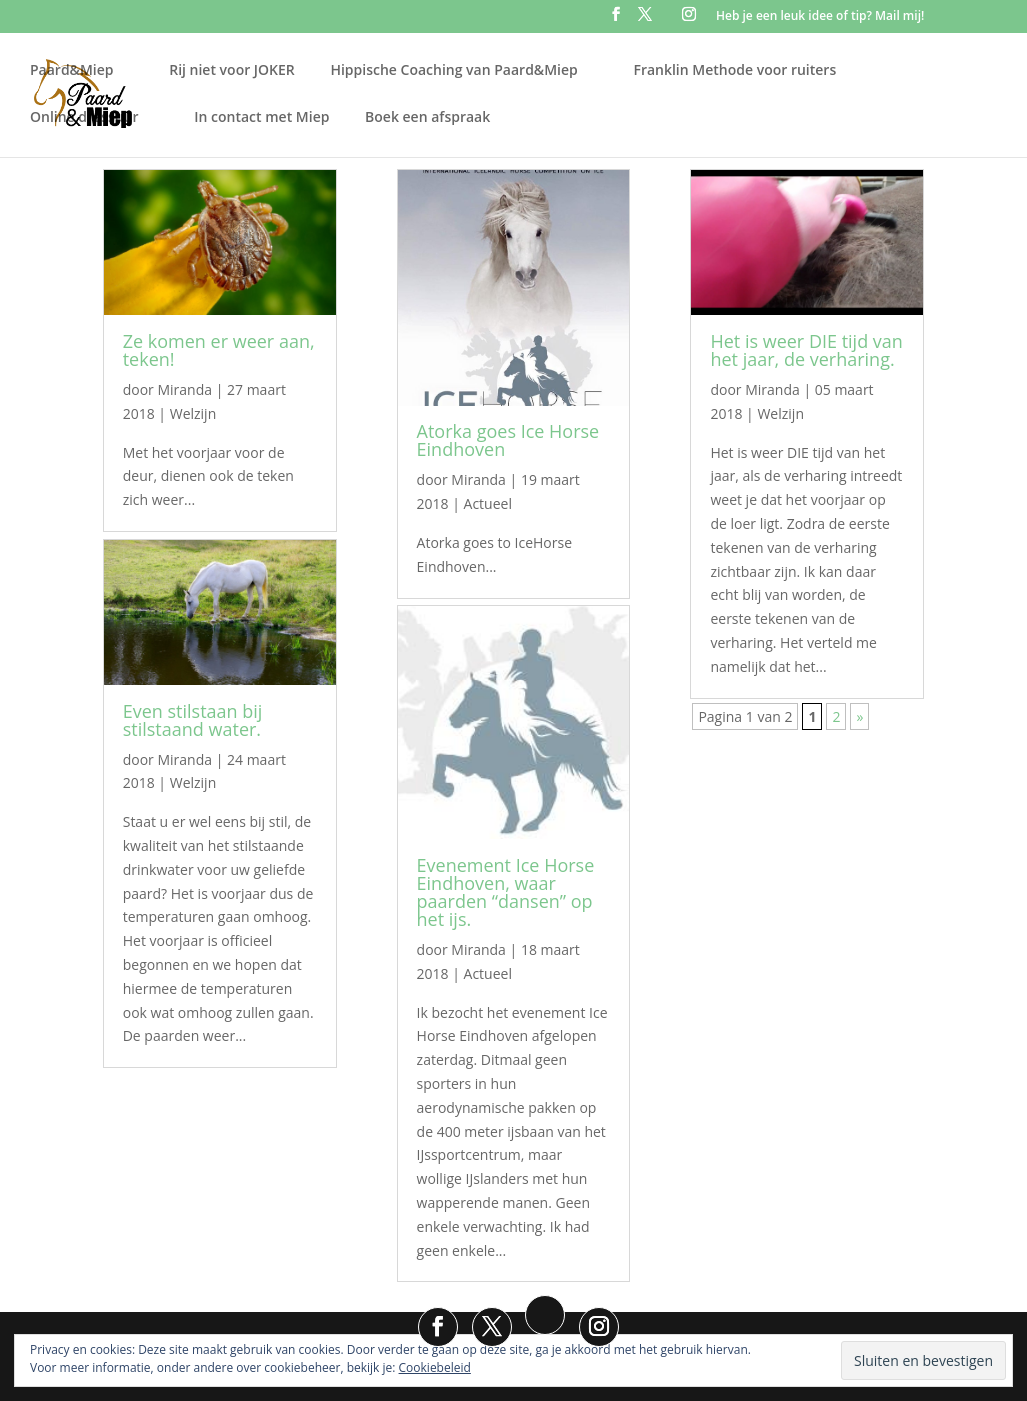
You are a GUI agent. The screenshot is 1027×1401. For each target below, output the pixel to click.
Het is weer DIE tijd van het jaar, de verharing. (806, 350)
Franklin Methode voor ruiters (734, 70)
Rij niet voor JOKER (232, 70)
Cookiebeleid (435, 1367)
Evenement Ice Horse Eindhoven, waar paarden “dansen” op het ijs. (506, 892)
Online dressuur (84, 117)
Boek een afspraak (427, 117)
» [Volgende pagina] (859, 716)
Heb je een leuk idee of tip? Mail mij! (820, 17)
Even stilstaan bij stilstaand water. (193, 720)
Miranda (184, 389)
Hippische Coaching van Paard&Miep (453, 70)
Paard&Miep (72, 70)
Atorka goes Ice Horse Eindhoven (508, 440)
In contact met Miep (261, 117)
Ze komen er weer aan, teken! (219, 350)
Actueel (488, 503)
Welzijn (193, 413)
